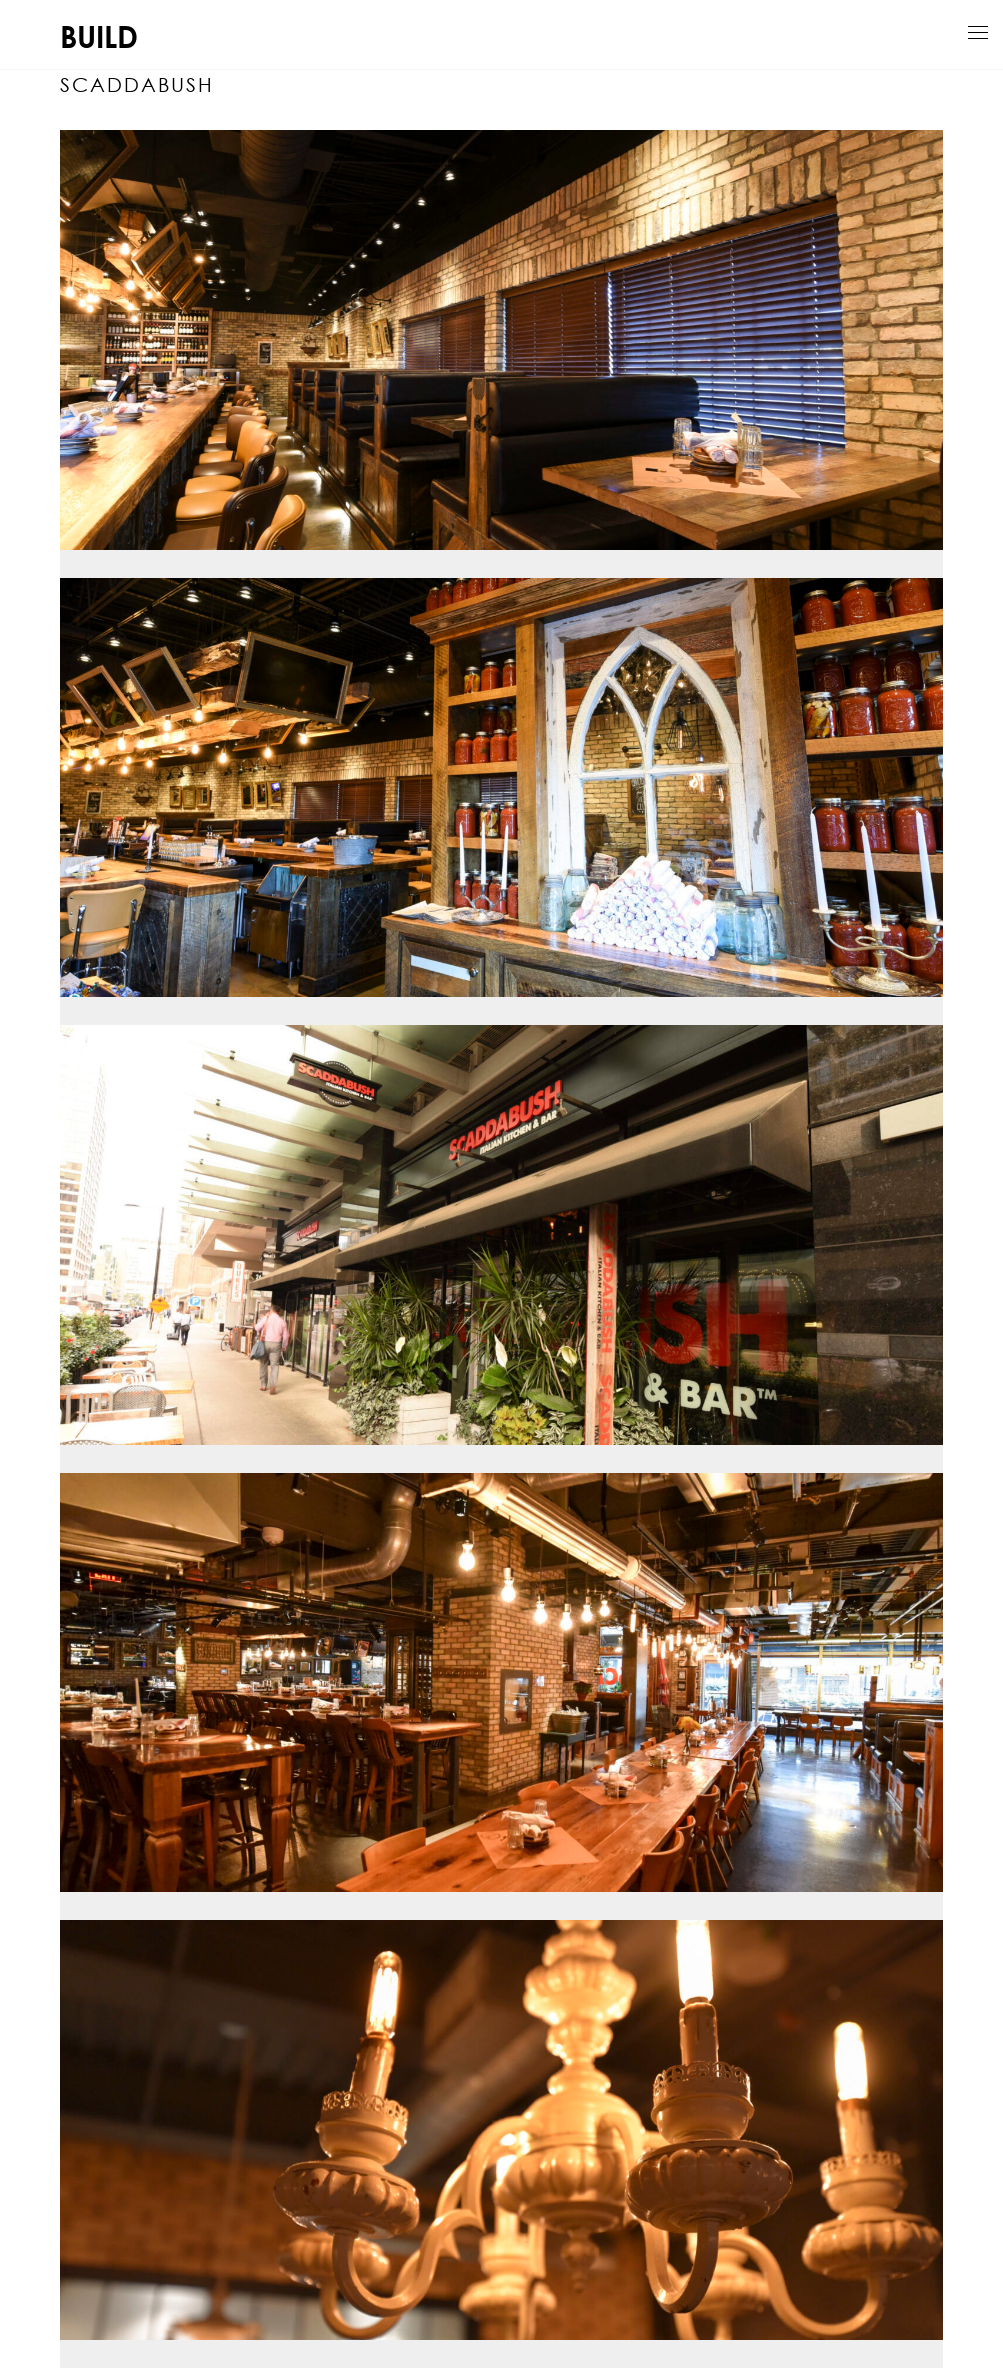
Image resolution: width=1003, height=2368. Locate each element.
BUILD (99, 35)
